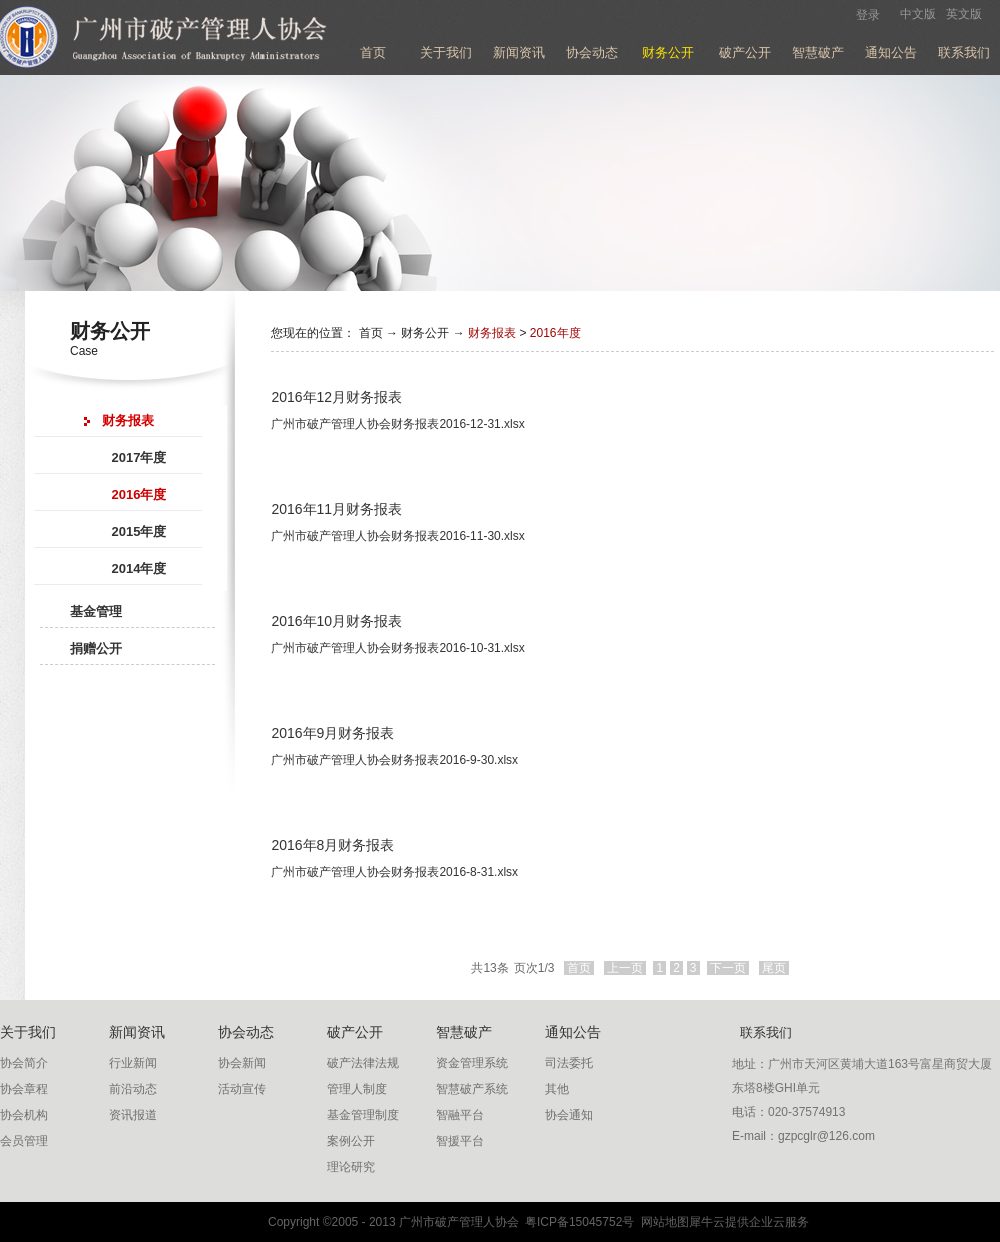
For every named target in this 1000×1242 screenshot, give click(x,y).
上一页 (625, 968)
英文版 (964, 14)
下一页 (728, 968)
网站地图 (661, 1222)
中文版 (918, 14)
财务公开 (425, 333)
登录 (868, 15)
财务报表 (492, 333)
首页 (373, 52)
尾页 (774, 968)
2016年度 (555, 333)
